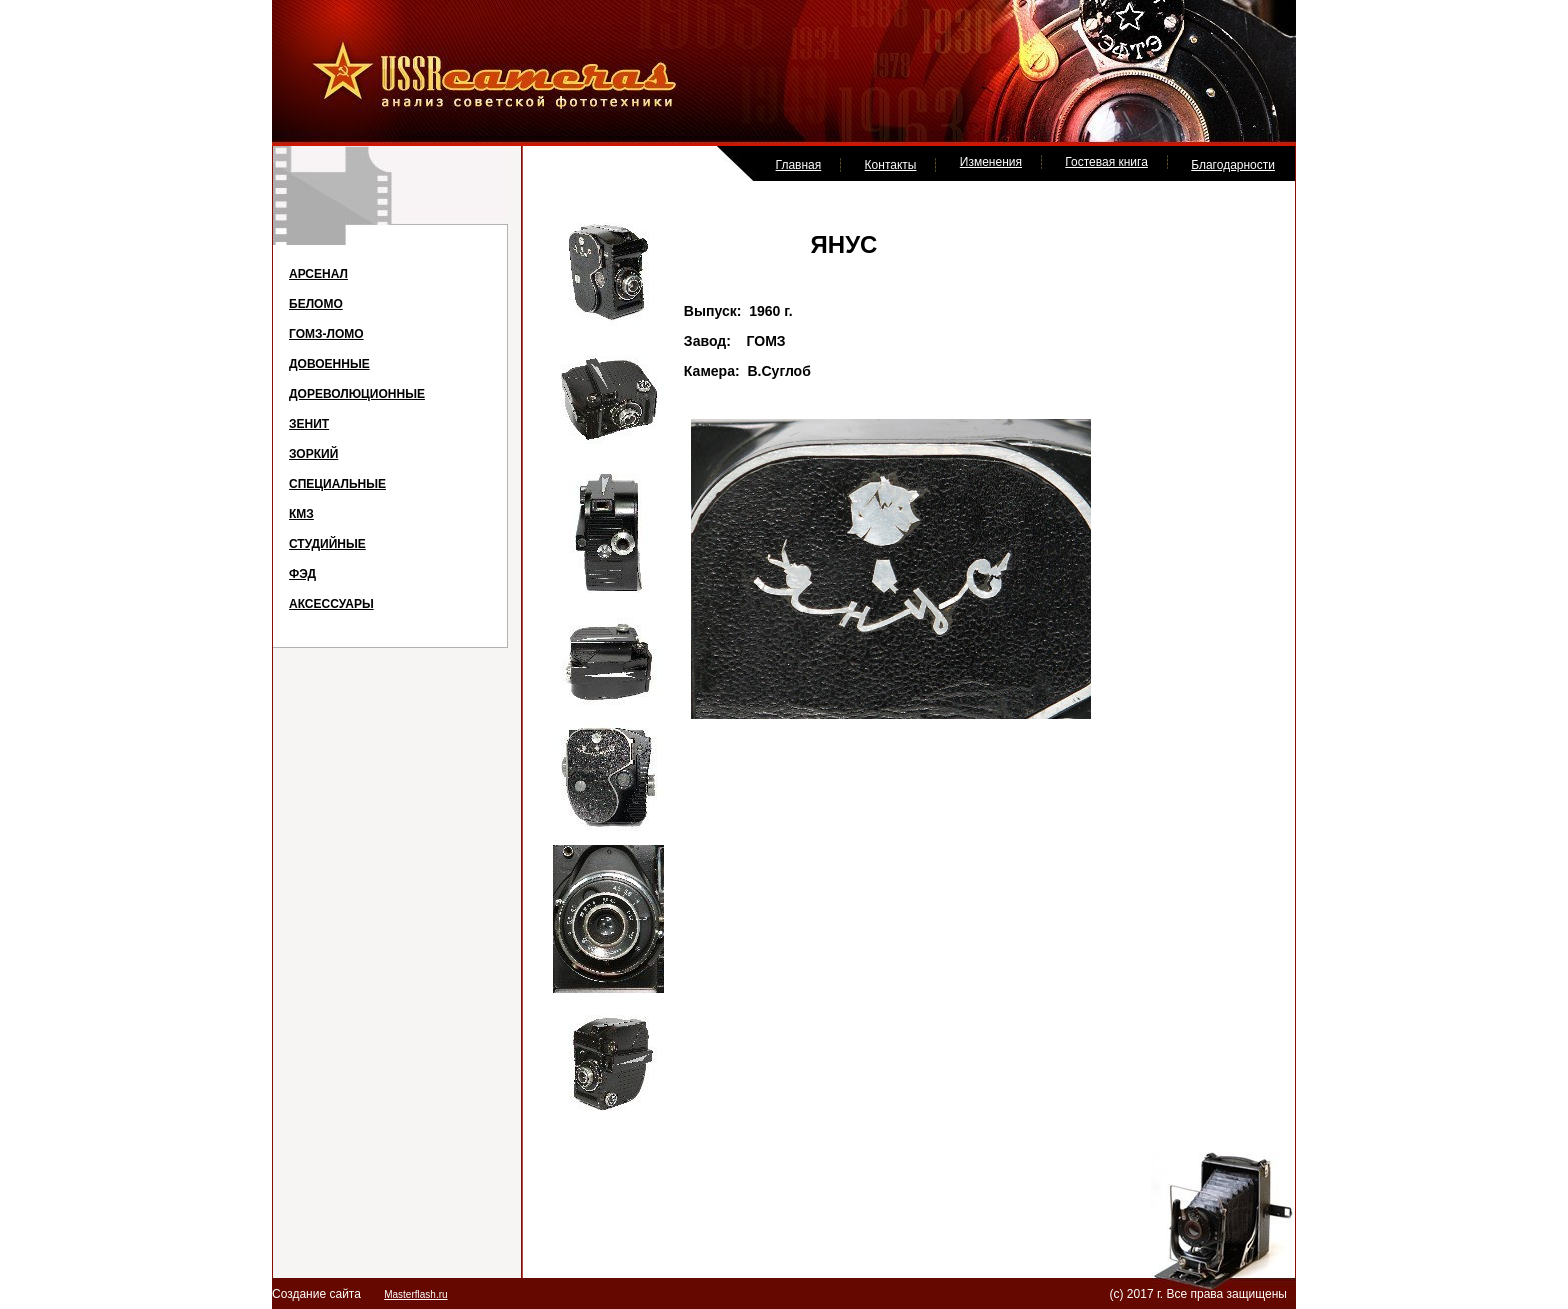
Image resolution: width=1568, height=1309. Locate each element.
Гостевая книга (1106, 162)
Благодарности (1233, 165)
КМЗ (301, 514)
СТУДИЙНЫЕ (327, 544)
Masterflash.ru (415, 1294)
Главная (799, 165)
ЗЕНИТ (309, 424)
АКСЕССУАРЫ (331, 604)
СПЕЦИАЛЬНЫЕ (337, 484)
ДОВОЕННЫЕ (329, 364)
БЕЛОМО (316, 304)
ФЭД (302, 574)
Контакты (891, 165)
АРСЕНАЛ (318, 274)
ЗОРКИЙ (313, 454)
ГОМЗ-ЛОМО (326, 334)
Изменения (991, 162)
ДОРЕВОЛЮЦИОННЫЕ (357, 394)
